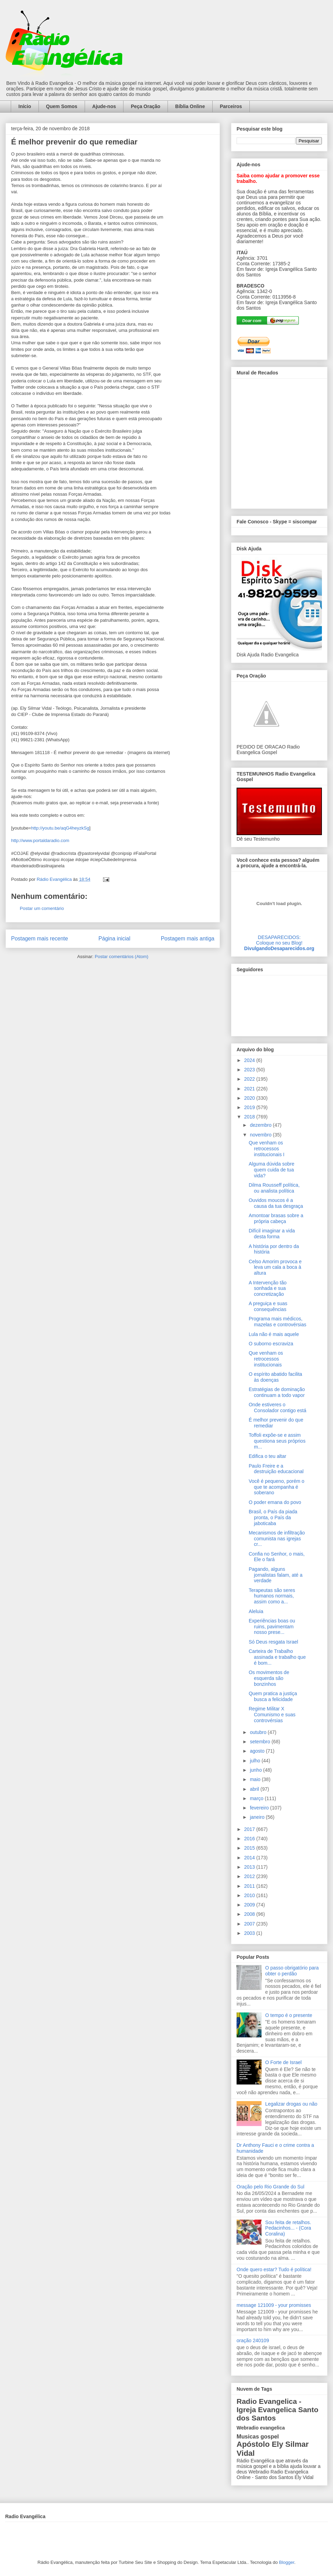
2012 (250, 1876)
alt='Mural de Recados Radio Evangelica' (279, 441)
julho (255, 1760)
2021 (250, 1088)
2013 (250, 1867)
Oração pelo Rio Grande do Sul (270, 2186)
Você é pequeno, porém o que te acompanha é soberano (276, 1487)
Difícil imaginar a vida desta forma (272, 1233)
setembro (260, 1741)
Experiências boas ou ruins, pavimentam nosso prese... (272, 1626)
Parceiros (231, 106)
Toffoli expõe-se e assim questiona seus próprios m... (277, 1441)
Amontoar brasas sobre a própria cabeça (276, 1218)
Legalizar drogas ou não (291, 2104)
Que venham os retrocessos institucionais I (266, 1148)
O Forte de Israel (283, 2062)
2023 (250, 1069)
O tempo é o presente (288, 2015)
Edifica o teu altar (267, 1456)
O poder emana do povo (275, 1502)
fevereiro (260, 1808)
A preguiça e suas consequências (268, 1306)
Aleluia (256, 1611)
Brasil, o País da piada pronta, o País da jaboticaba (273, 1517)
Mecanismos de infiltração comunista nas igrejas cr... (277, 1538)
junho (256, 1770)
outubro (258, 1732)
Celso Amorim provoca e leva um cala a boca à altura (275, 1267)
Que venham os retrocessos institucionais (266, 1358)
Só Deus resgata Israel (273, 1642)
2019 (250, 1107)
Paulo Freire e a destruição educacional (276, 1469)
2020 (250, 1098)
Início (24, 106)
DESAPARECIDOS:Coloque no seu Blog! (279, 940)
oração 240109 (253, 2340)
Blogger (286, 2562)
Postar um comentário (42, 908)
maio (256, 1779)
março (257, 1798)
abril (255, 1789)
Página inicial (114, 938)
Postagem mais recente (39, 938)
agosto (258, 1751)
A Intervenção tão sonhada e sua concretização (268, 1288)
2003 (250, 1933)
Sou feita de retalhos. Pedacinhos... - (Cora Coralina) (288, 2228)
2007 (250, 1924)
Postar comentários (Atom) (121, 956)
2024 (250, 1060)
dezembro (261, 1125)
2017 (250, 1829)
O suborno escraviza (271, 1343)
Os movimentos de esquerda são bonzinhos (269, 1678)
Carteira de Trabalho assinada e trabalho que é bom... (277, 1657)
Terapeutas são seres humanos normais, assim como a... (272, 1596)
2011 (250, 1886)
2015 (250, 1848)
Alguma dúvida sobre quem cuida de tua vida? (271, 1169)
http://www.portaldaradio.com (40, 840)
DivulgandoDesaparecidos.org (279, 948)
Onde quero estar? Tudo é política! (274, 2269)
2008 (250, 1914)
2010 (250, 1895)
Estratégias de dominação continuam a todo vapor (277, 1392)
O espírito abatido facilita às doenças (275, 1377)
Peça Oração (145, 106)
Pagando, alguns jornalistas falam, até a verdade (275, 1575)
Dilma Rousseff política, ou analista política (274, 1188)
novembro (261, 1134)
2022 (250, 1079)
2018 (250, 1116)
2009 (250, 1904)
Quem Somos (61, 106)
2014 (250, 1857)
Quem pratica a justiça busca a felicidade (273, 1696)
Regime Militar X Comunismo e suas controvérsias (272, 1714)
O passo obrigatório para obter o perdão (292, 1970)
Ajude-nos (104, 106)
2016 (250, 1838)
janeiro (258, 1817)
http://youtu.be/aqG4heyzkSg (60, 828)
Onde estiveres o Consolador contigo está (277, 1407)
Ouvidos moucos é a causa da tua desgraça (276, 1203)
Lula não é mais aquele (274, 1334)
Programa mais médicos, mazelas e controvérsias (277, 1321)
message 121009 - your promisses (274, 2305)
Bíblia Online (190, 106)
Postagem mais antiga (187, 938)
